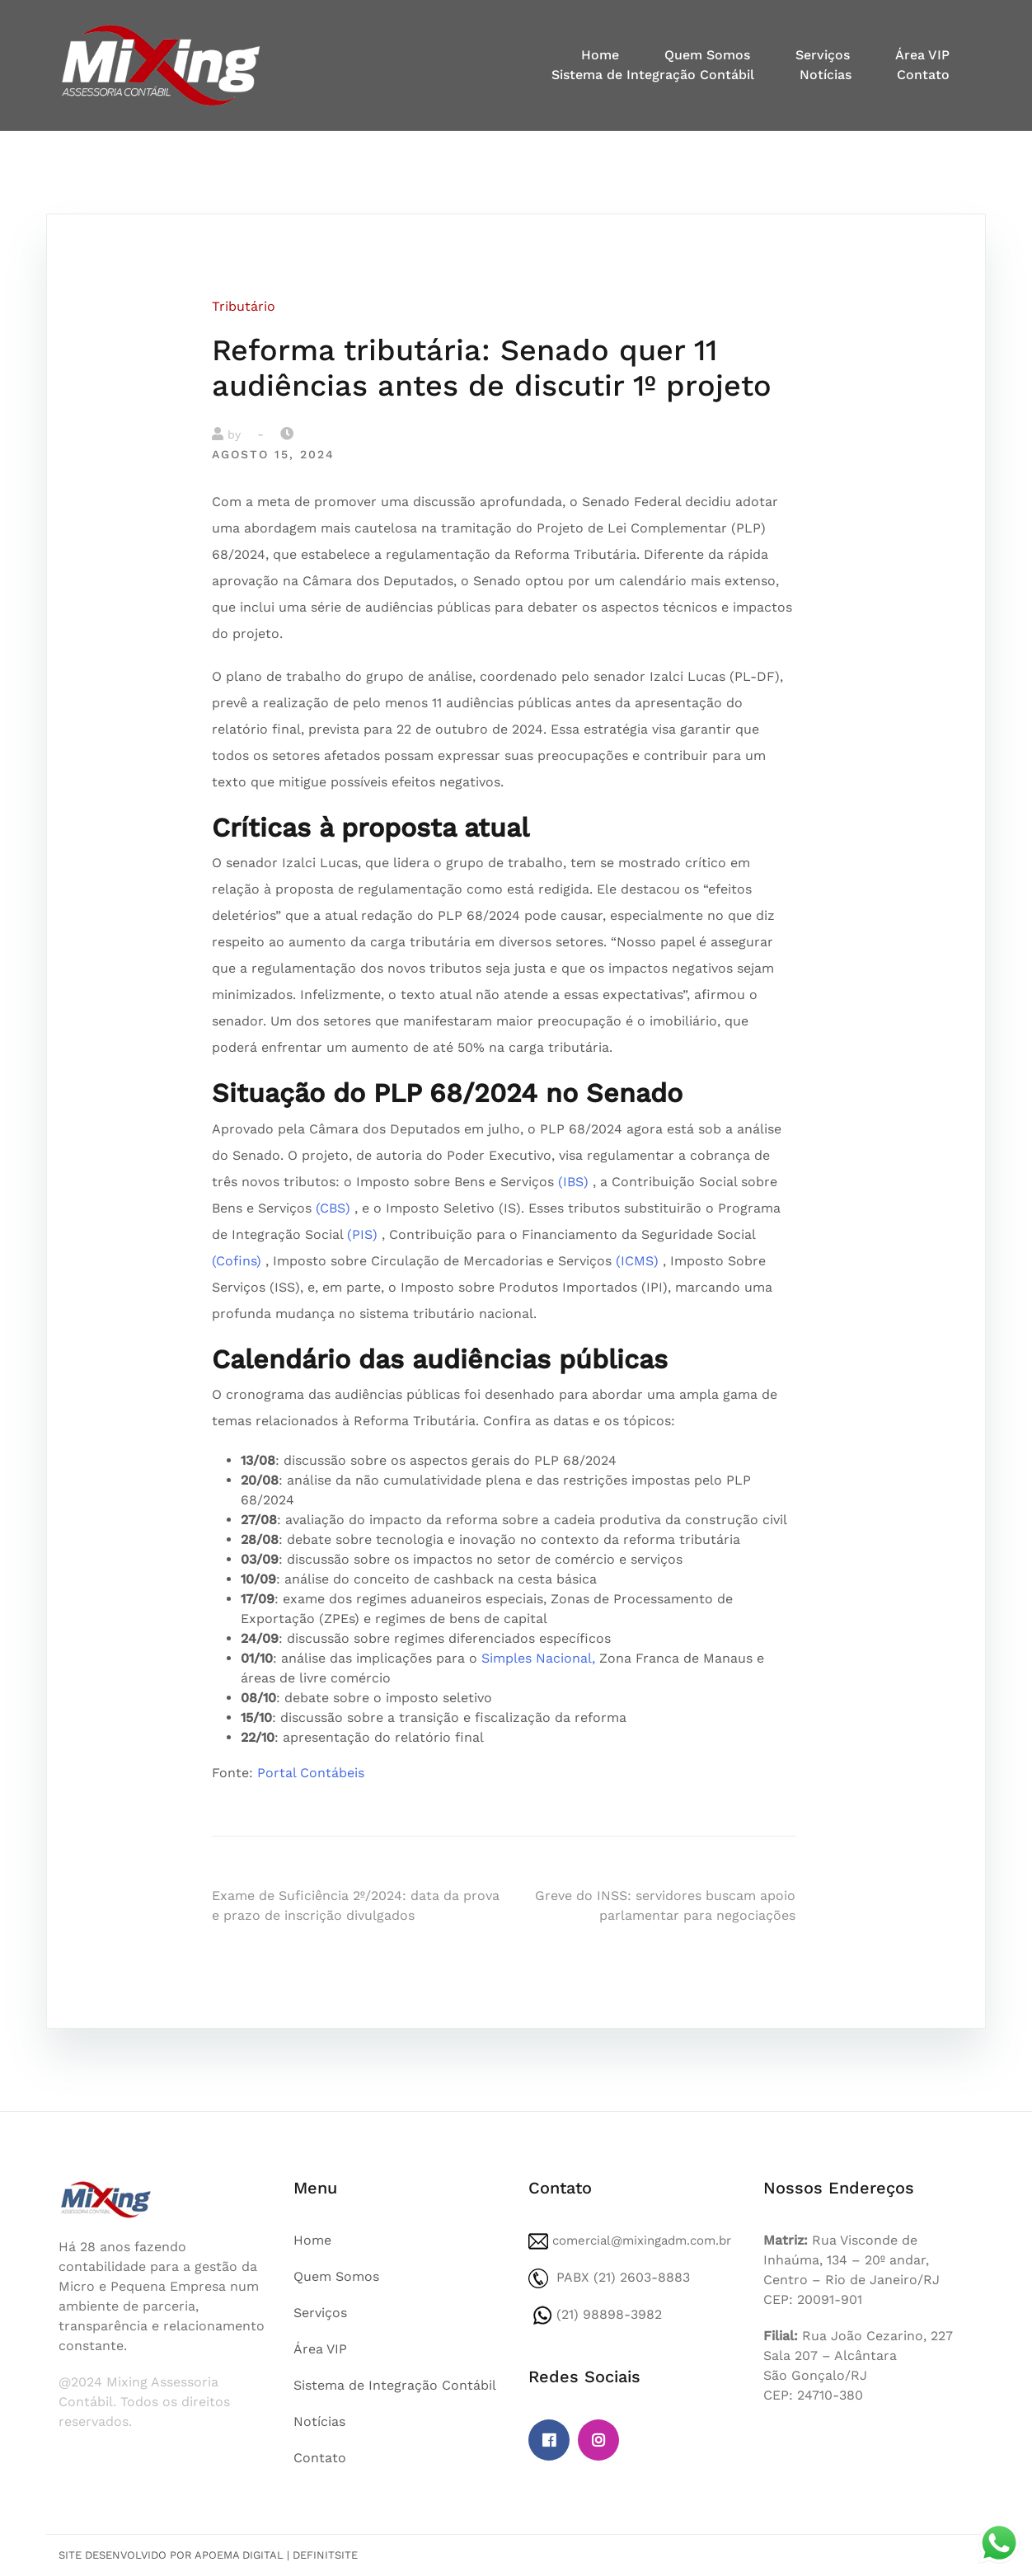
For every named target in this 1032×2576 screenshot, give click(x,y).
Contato (923, 74)
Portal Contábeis (310, 1773)
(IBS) (573, 1181)
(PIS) (362, 1234)
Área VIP (922, 55)
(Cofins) (236, 1261)
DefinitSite (325, 2555)
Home (600, 55)
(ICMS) (637, 1261)
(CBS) (333, 1208)
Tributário (243, 306)
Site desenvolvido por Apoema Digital (171, 2555)
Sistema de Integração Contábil (652, 74)
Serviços (822, 55)
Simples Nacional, (538, 1658)
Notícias (825, 74)
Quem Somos (707, 55)
